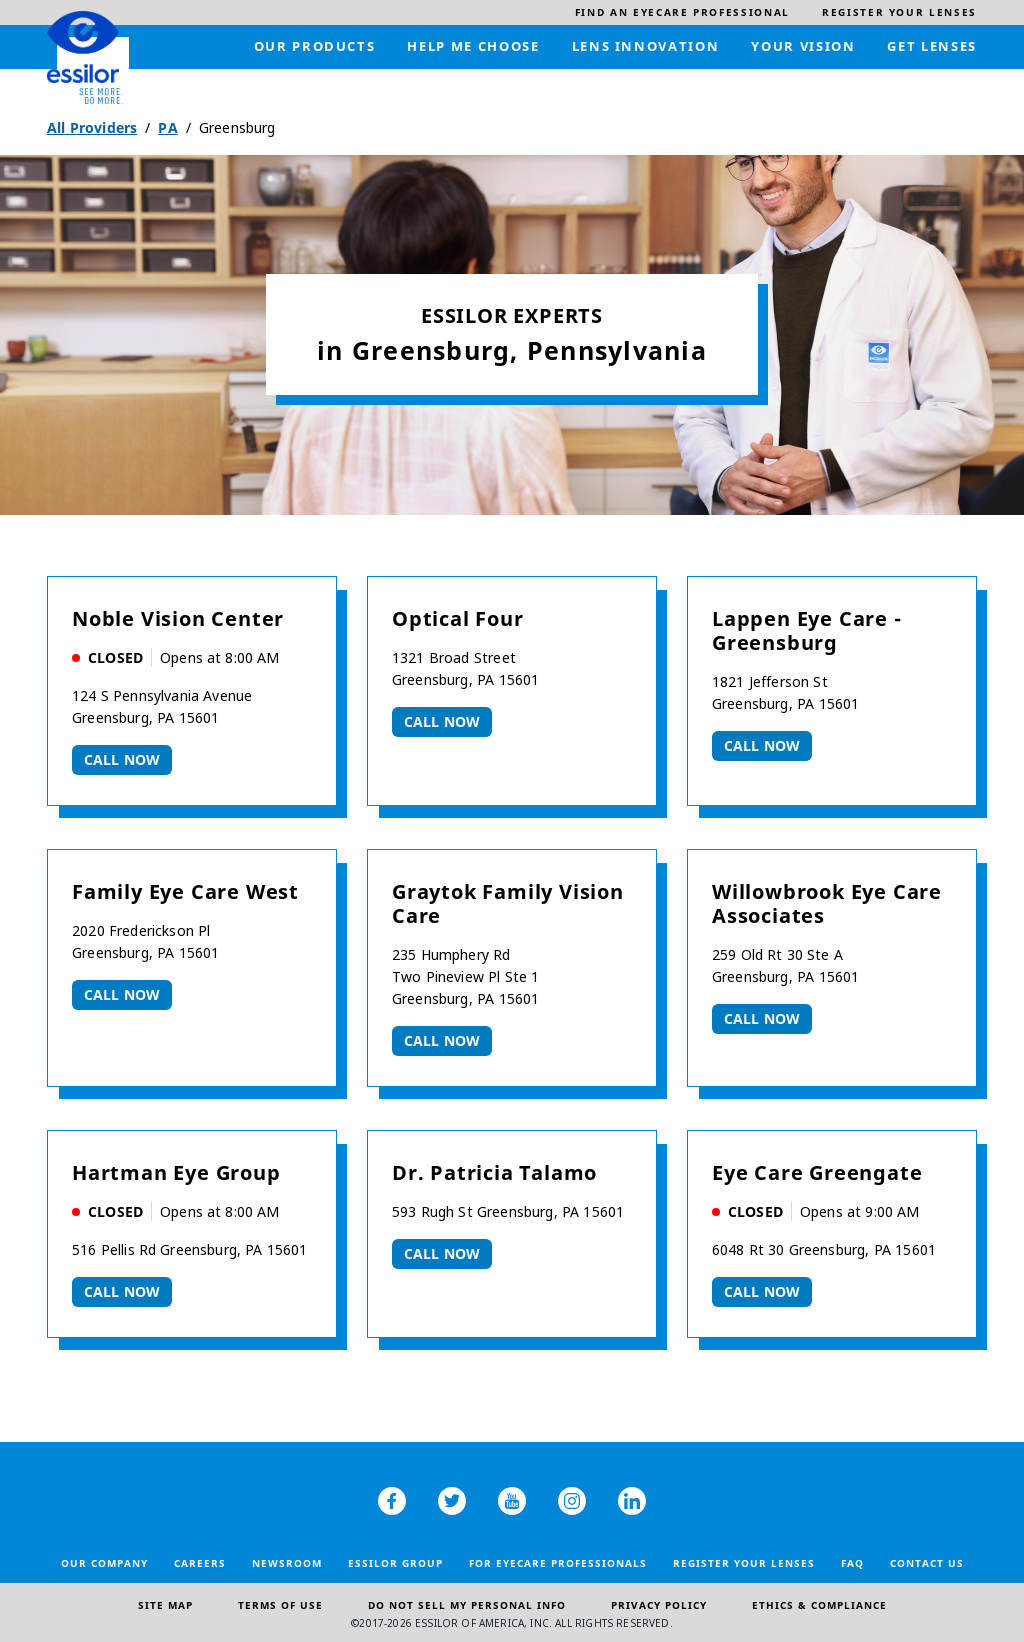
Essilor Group (395, 1563)
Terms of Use (280, 1605)
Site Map (165, 1605)
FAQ (852, 1563)
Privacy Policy (659, 1605)
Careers (200, 1563)
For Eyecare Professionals (558, 1563)
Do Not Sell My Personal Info (467, 1605)
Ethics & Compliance (819, 1605)
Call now (122, 759)
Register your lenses (744, 1563)
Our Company (104, 1563)
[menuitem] (682, 12)
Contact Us (927, 1563)
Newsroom (287, 1563)
